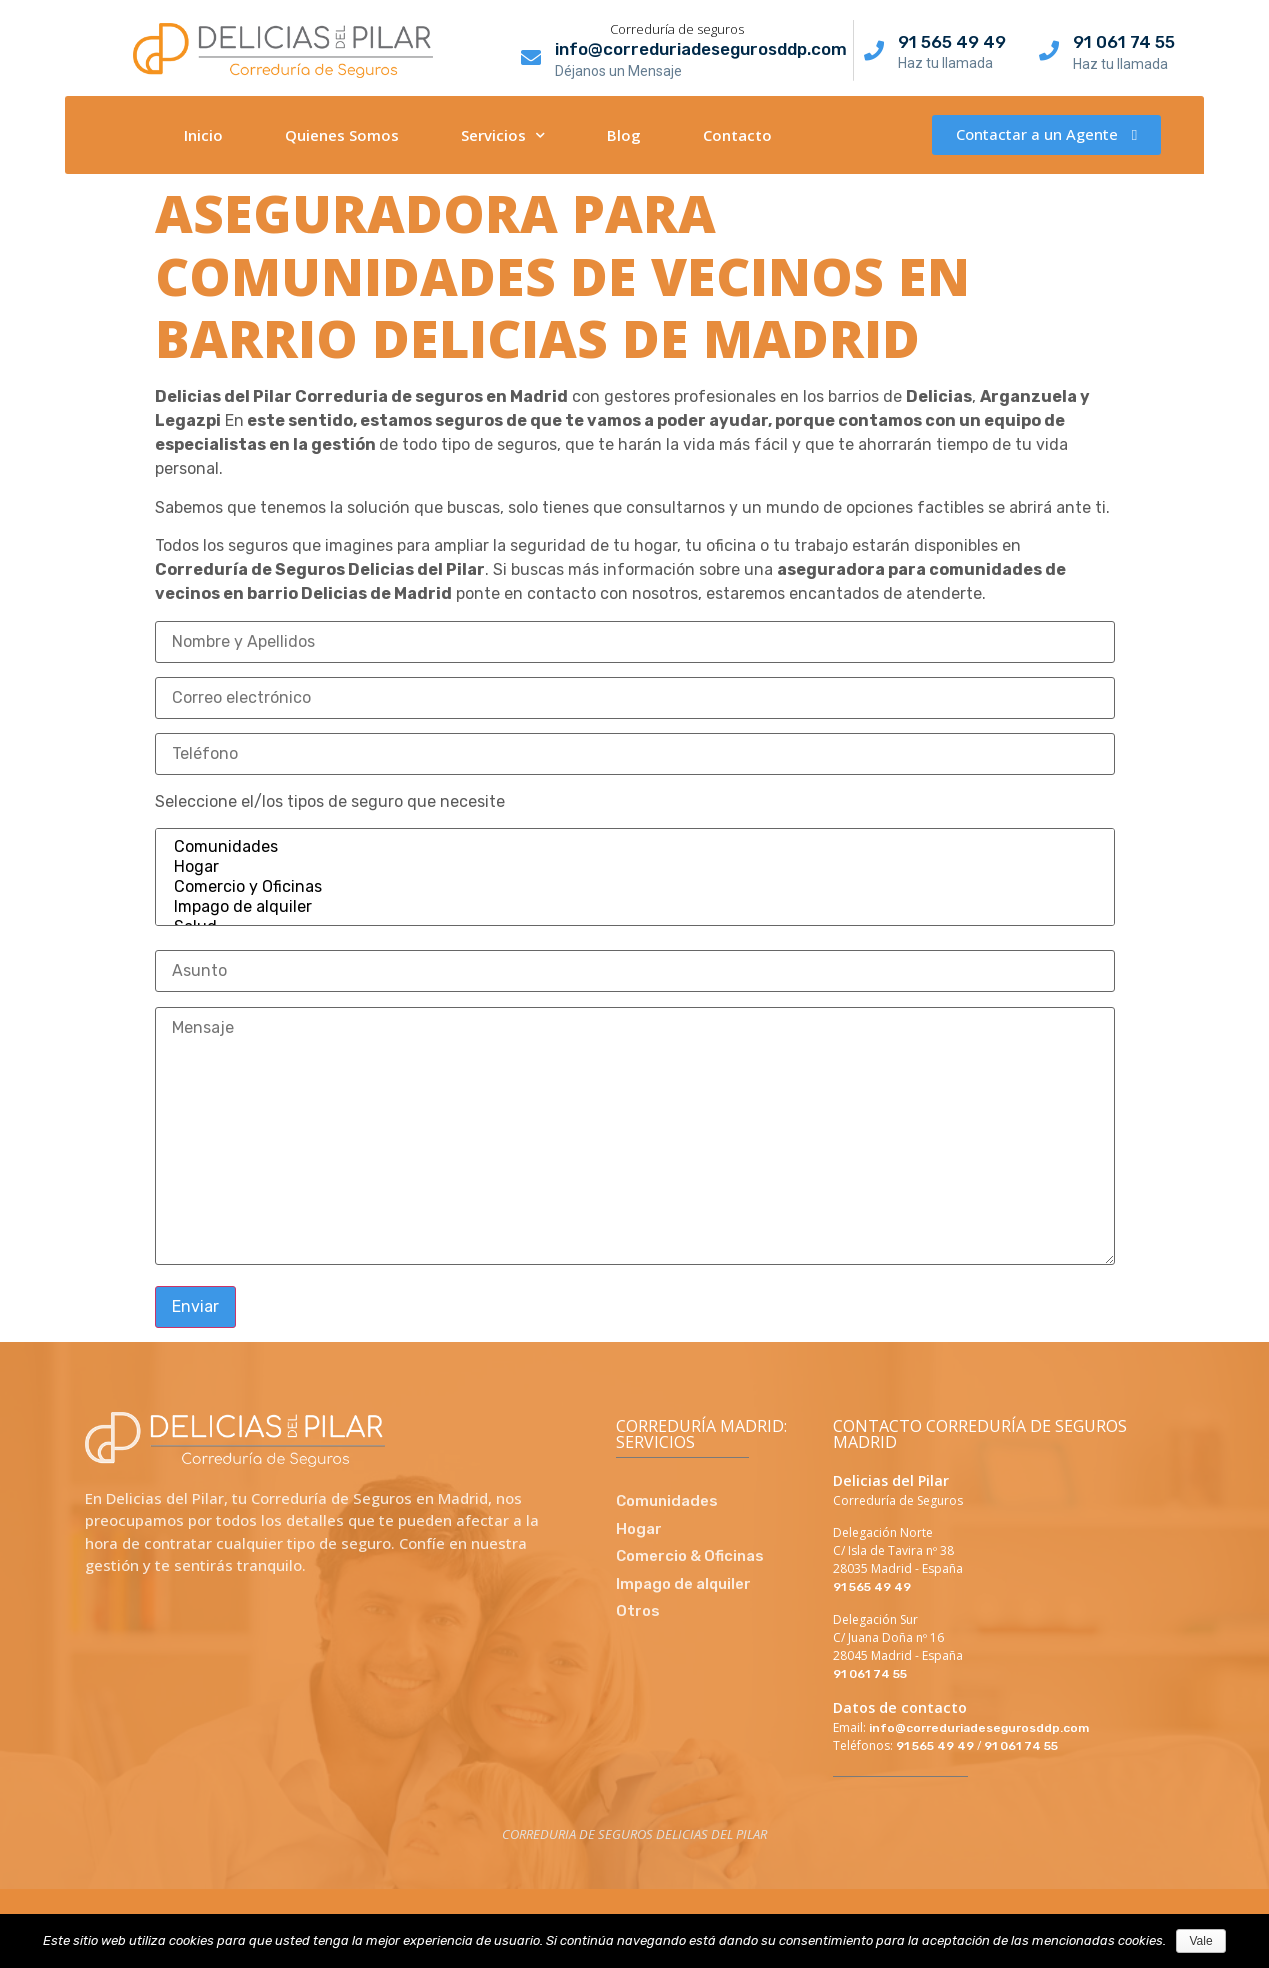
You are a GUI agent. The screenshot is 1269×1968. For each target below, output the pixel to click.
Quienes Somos (342, 135)
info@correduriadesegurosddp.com (701, 49)
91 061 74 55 (1124, 42)
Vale (1200, 1941)
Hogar (635, 867)
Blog (624, 135)
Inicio (203, 135)
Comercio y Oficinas (635, 887)
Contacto (737, 135)
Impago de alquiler (635, 907)
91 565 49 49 (952, 42)
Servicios (503, 135)
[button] (1046, 135)
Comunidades (635, 847)
